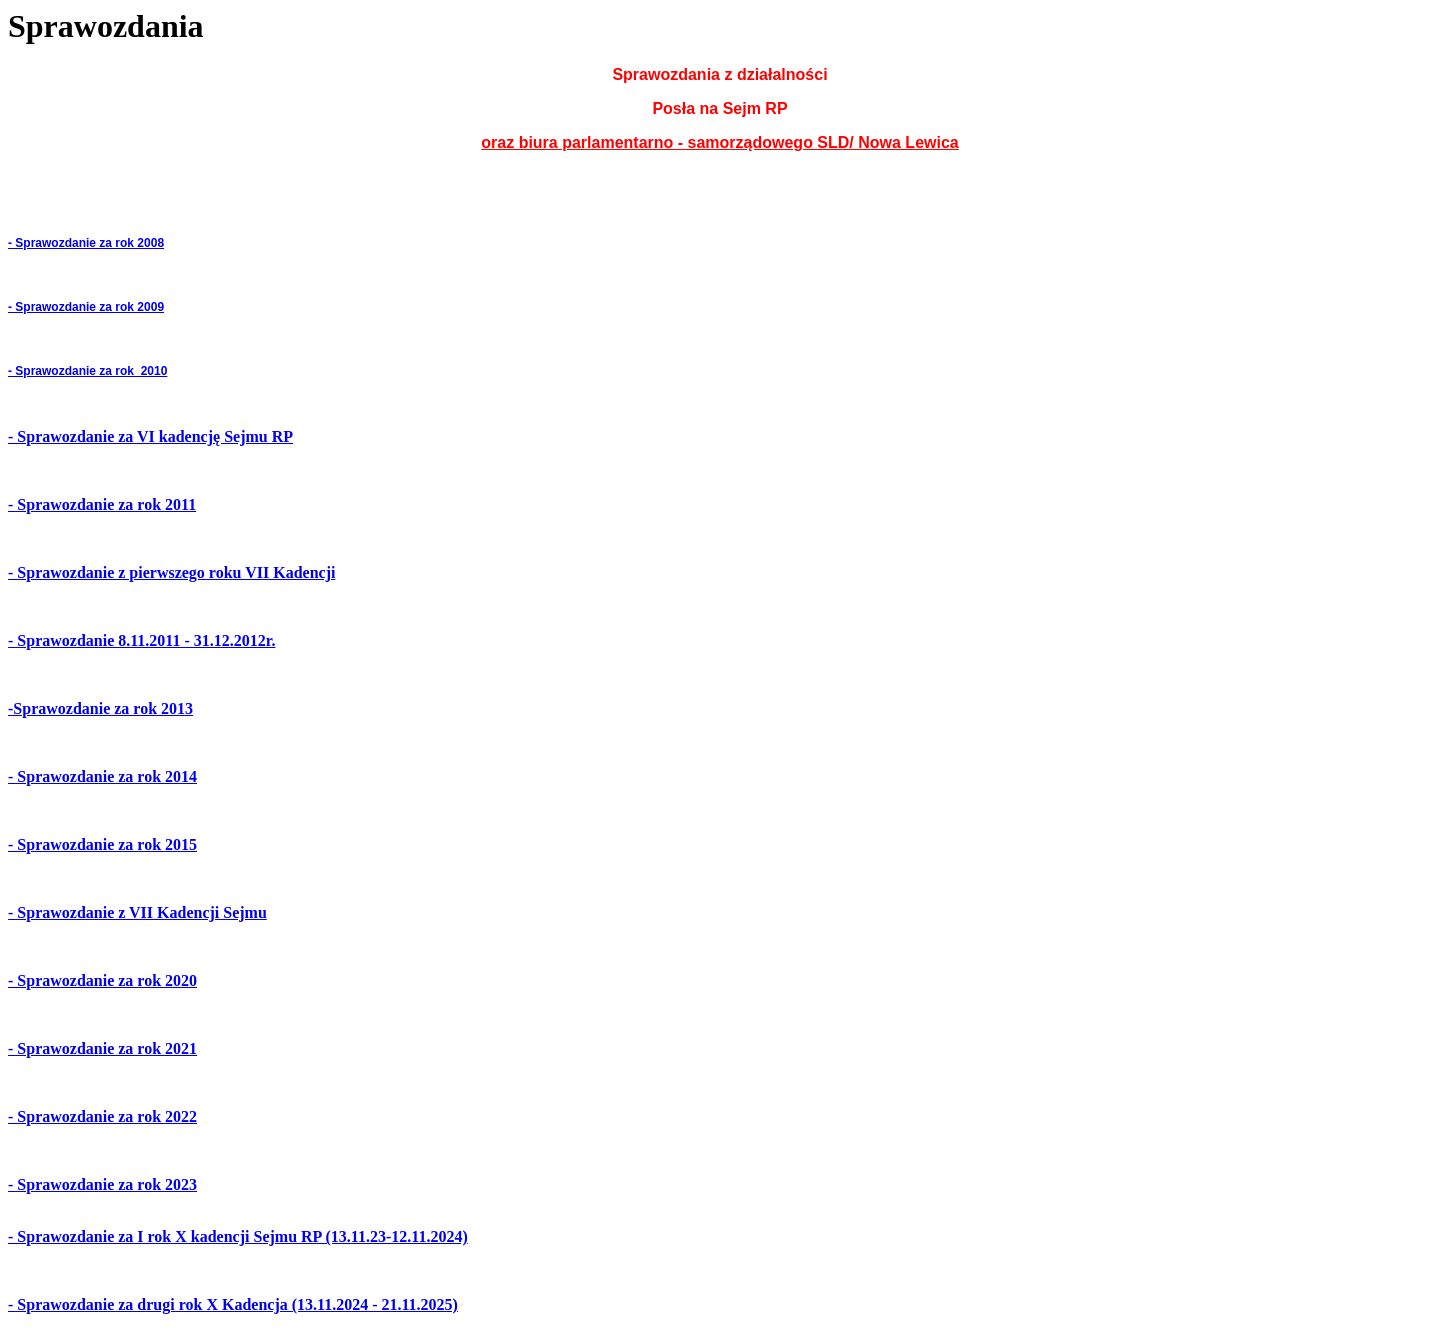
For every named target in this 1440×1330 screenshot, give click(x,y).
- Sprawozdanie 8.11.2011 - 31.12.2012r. (141, 640)
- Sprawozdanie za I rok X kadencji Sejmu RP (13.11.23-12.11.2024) (238, 1236)
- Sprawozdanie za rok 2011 (102, 504)
